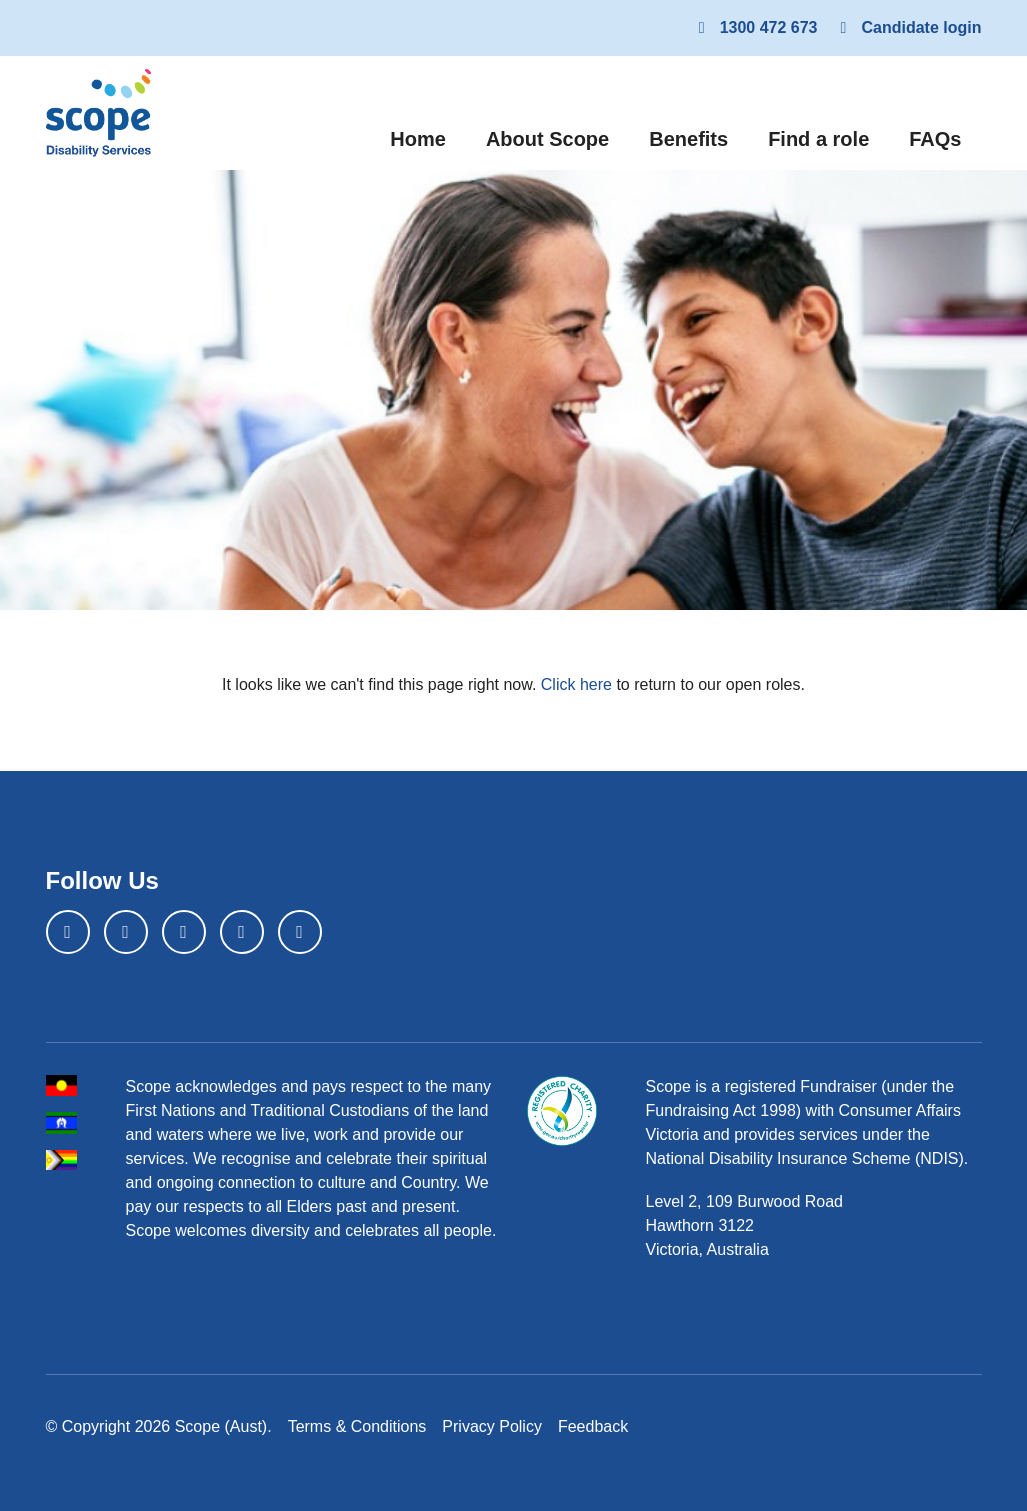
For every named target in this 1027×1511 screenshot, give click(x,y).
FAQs (935, 139)
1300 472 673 (755, 27)
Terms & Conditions (357, 1426)
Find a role (818, 139)
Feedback (593, 1426)
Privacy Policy (492, 1426)
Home (428, 136)
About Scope (547, 139)
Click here (576, 684)
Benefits (688, 139)
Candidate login (908, 27)
